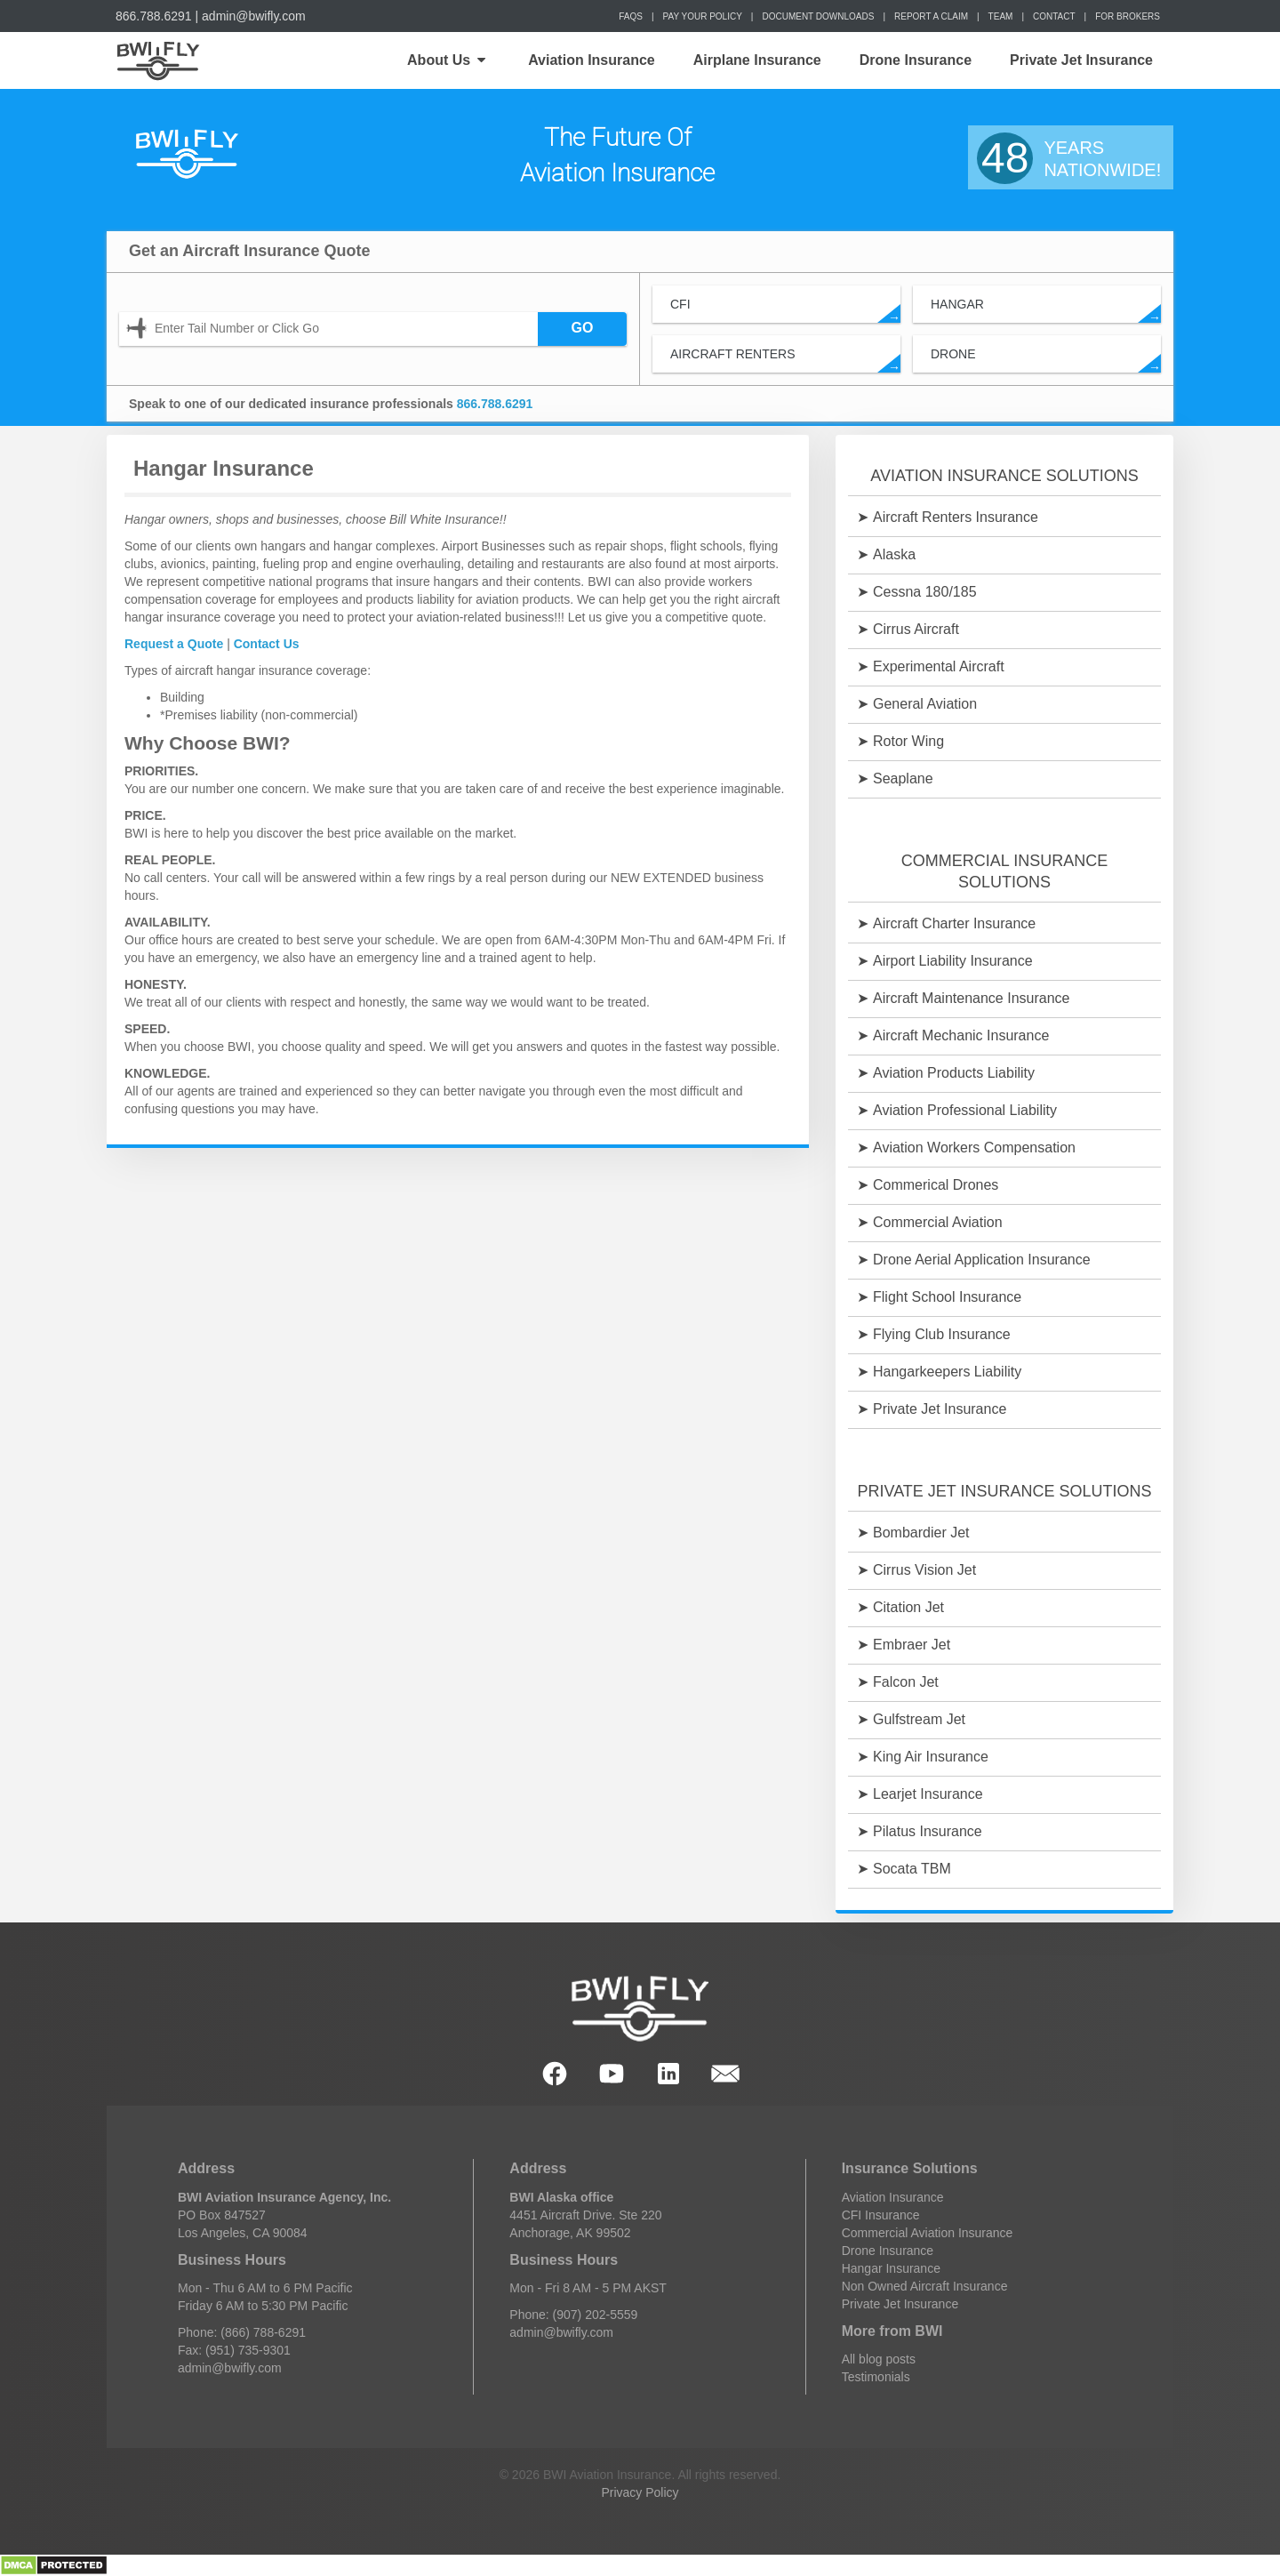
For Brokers (1127, 16)
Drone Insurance (916, 60)
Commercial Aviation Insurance (927, 2233)
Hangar (1046, 310)
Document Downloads (818, 16)
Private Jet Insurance (1081, 60)
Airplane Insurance (757, 60)
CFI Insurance (881, 2215)
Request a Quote (173, 644)
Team (1000, 16)
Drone (1046, 360)
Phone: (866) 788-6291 (242, 2332)
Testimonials (876, 2377)
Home (157, 60)
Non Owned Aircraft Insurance (925, 2286)
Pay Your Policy (702, 16)
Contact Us (267, 644)
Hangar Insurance (891, 2268)
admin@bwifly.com (254, 16)
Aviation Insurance (591, 60)
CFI (785, 310)
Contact (1054, 16)
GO (583, 327)
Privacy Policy (639, 2492)
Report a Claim (931, 16)
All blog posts (879, 2359)
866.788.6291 (154, 16)
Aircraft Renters (785, 360)
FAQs (631, 16)
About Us (446, 60)
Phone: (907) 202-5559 (573, 2314)
